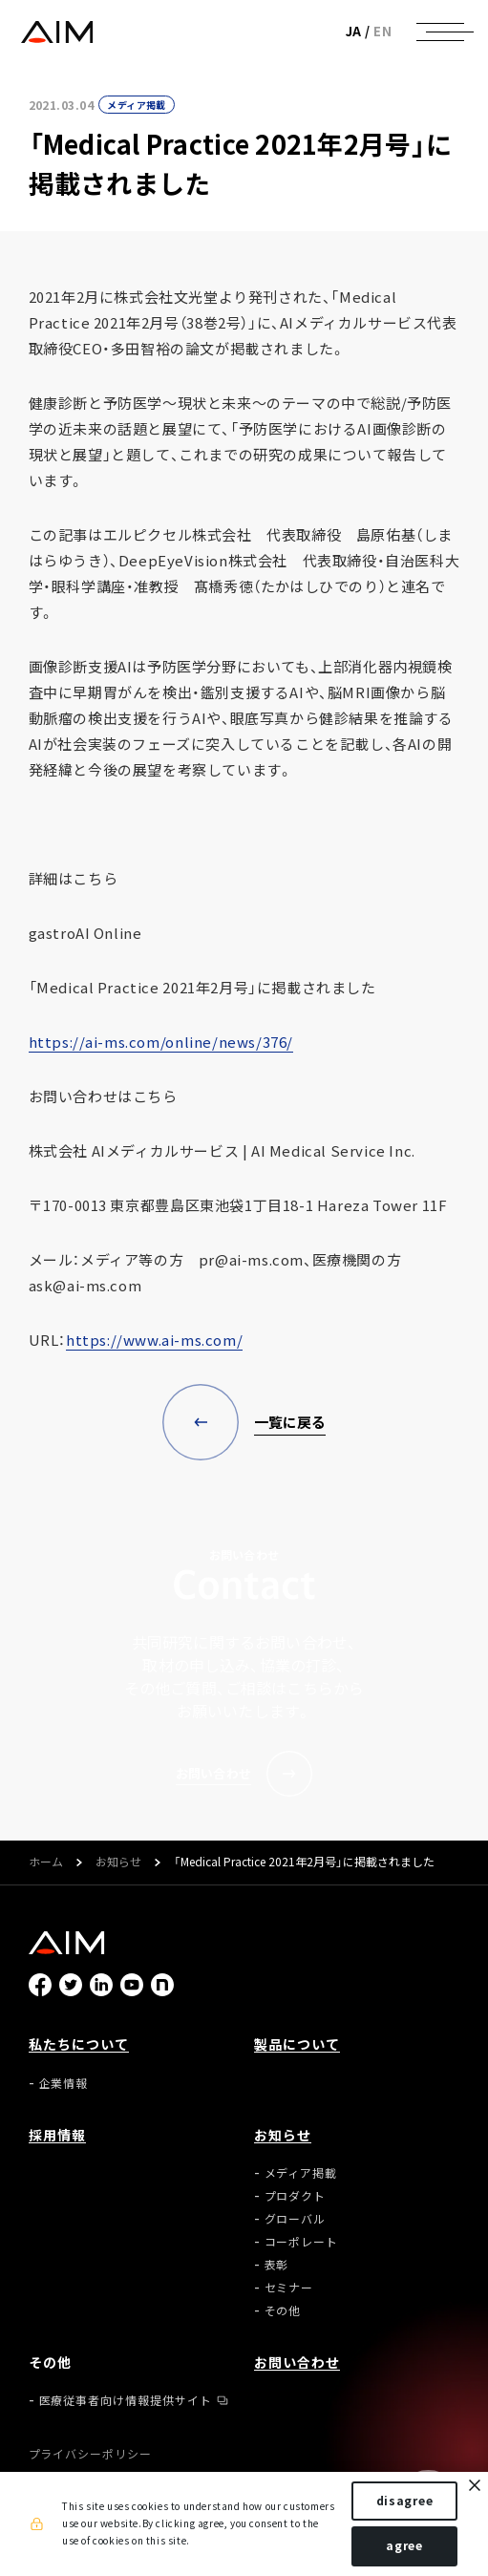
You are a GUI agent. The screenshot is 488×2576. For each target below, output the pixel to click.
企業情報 (64, 2083)
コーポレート (302, 2241)
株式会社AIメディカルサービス (57, 32)
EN (382, 31)
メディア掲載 (136, 104)
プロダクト (296, 2195)
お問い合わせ (297, 2362)
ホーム (46, 1862)
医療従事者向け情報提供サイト (125, 2400)
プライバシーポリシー (91, 2453)
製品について (297, 2044)
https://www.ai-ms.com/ (154, 1340)
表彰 (277, 2264)
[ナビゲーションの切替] (440, 31)
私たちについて (79, 2044)
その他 (283, 2310)
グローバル (296, 2218)
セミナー (289, 2287)
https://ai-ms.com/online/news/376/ (161, 1042)
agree (404, 2545)
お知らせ (118, 1862)
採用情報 (57, 2134)
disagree (405, 2500)
